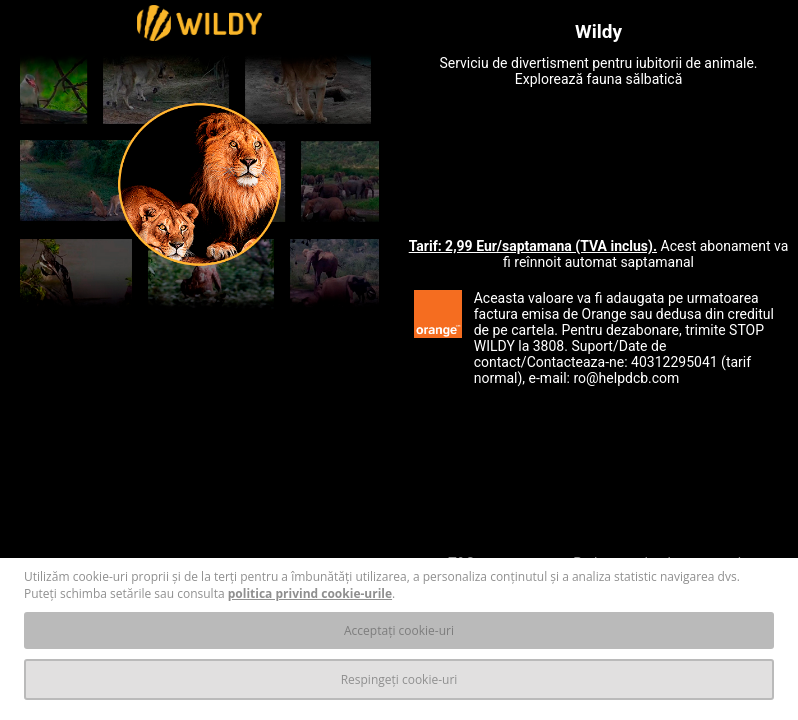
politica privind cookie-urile (310, 593)
